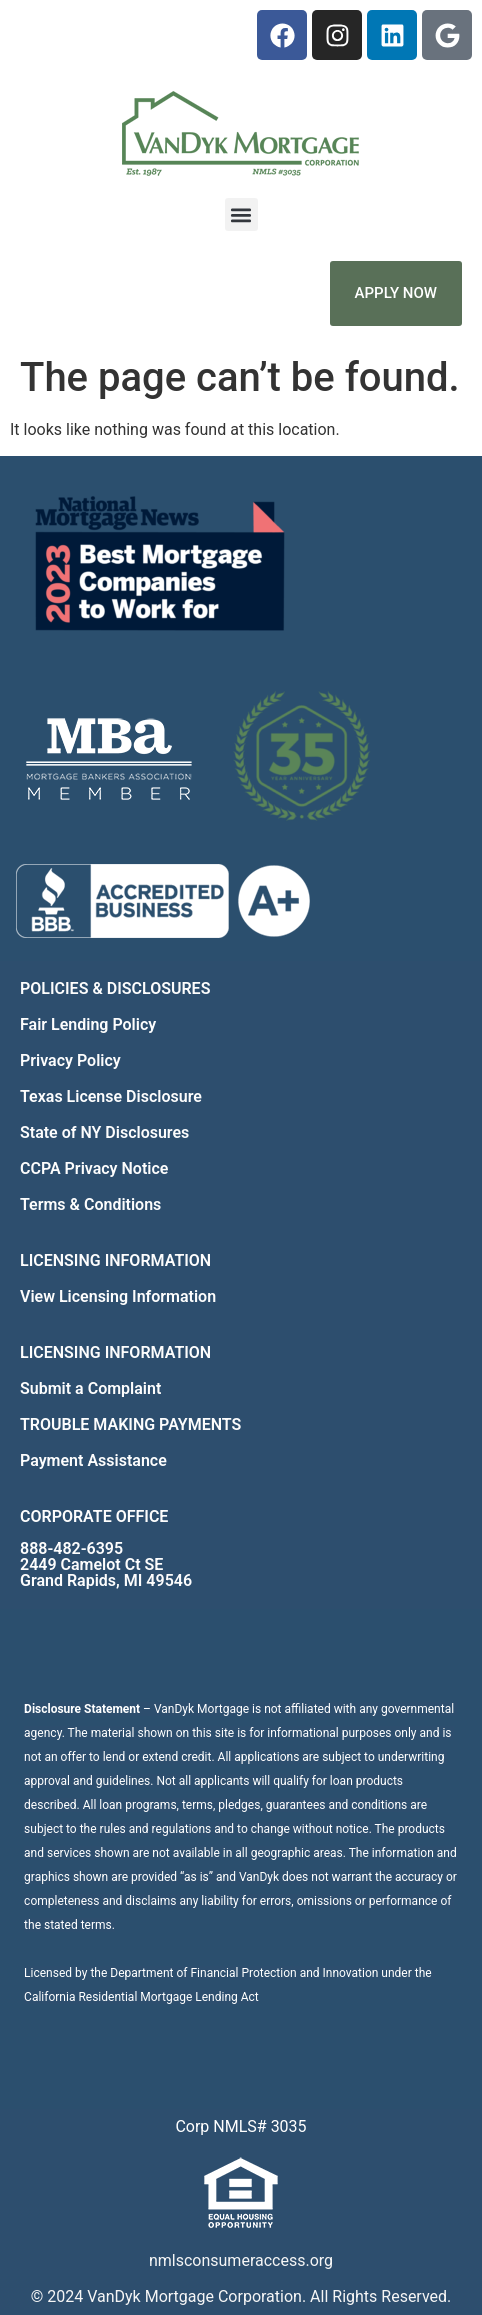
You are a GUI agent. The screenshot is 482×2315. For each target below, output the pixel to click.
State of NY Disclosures (104, 1132)
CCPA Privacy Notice (94, 1168)
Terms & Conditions (90, 1204)
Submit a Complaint (90, 1388)
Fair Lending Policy (88, 1024)
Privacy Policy (70, 1060)
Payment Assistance (93, 1460)
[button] (241, 214)
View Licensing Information (118, 1296)
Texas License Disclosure (111, 1096)
